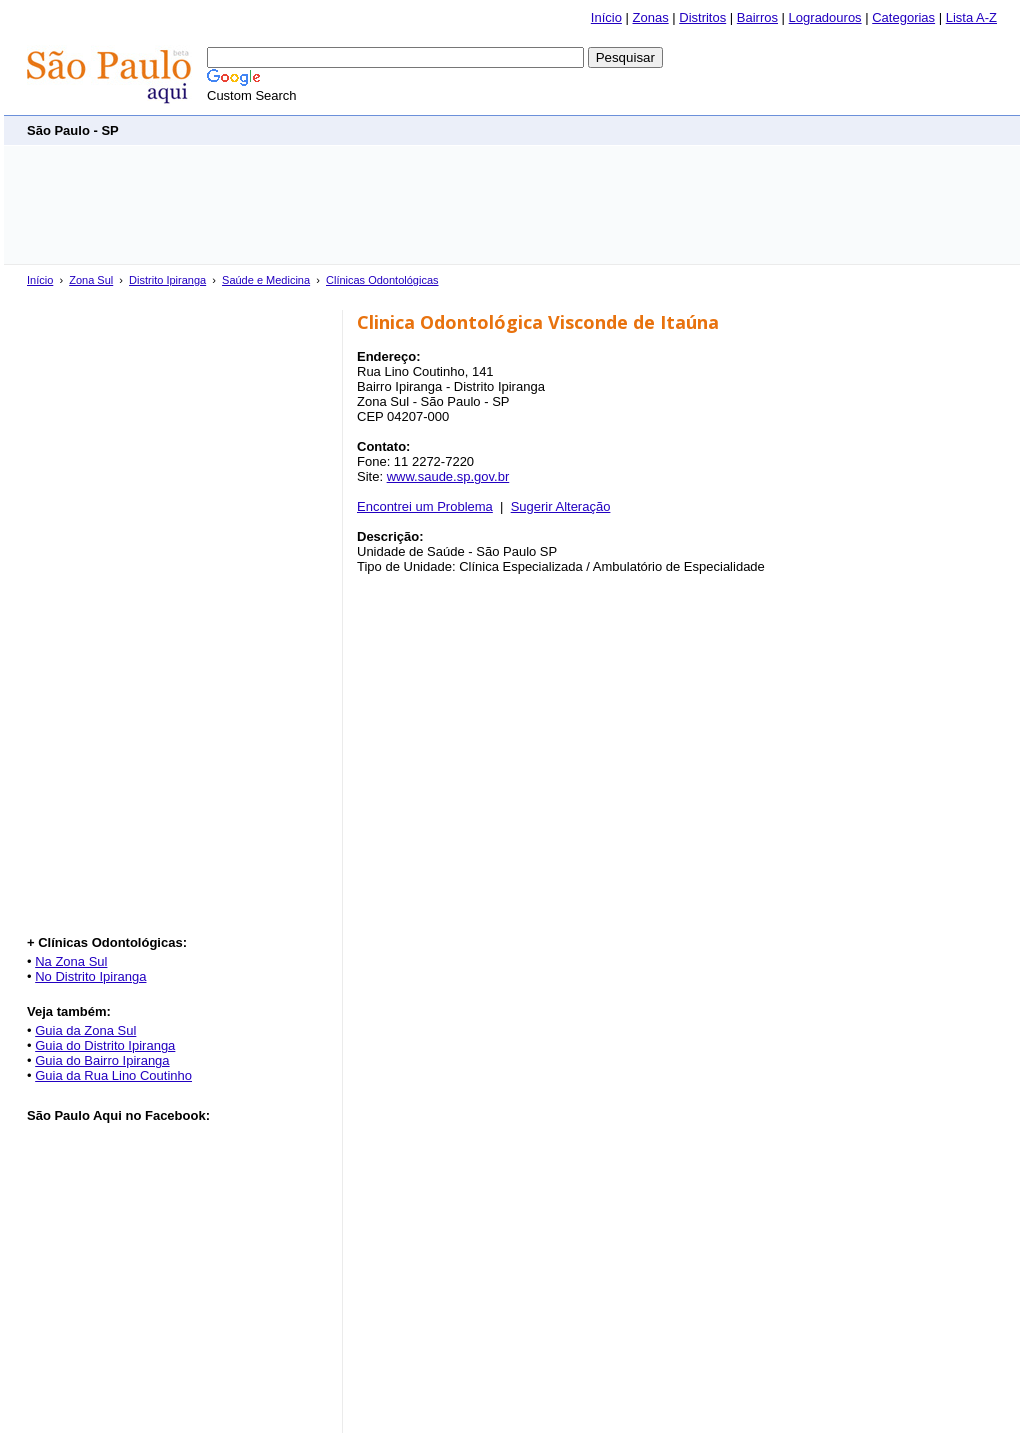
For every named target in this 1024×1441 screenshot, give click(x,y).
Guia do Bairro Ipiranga (102, 1060)
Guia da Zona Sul (85, 1030)
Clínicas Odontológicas (382, 280)
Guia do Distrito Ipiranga (105, 1045)
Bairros (757, 17)
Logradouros (825, 17)
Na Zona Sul (71, 961)
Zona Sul (91, 280)
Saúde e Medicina (266, 280)
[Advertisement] (633, 129)
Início (606, 17)
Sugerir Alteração (561, 506)
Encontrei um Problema (425, 506)
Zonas (651, 17)
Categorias (903, 17)
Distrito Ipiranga (167, 280)
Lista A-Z (971, 17)
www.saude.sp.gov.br (448, 476)
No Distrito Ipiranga (90, 976)
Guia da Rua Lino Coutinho (113, 1075)
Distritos (702, 17)
